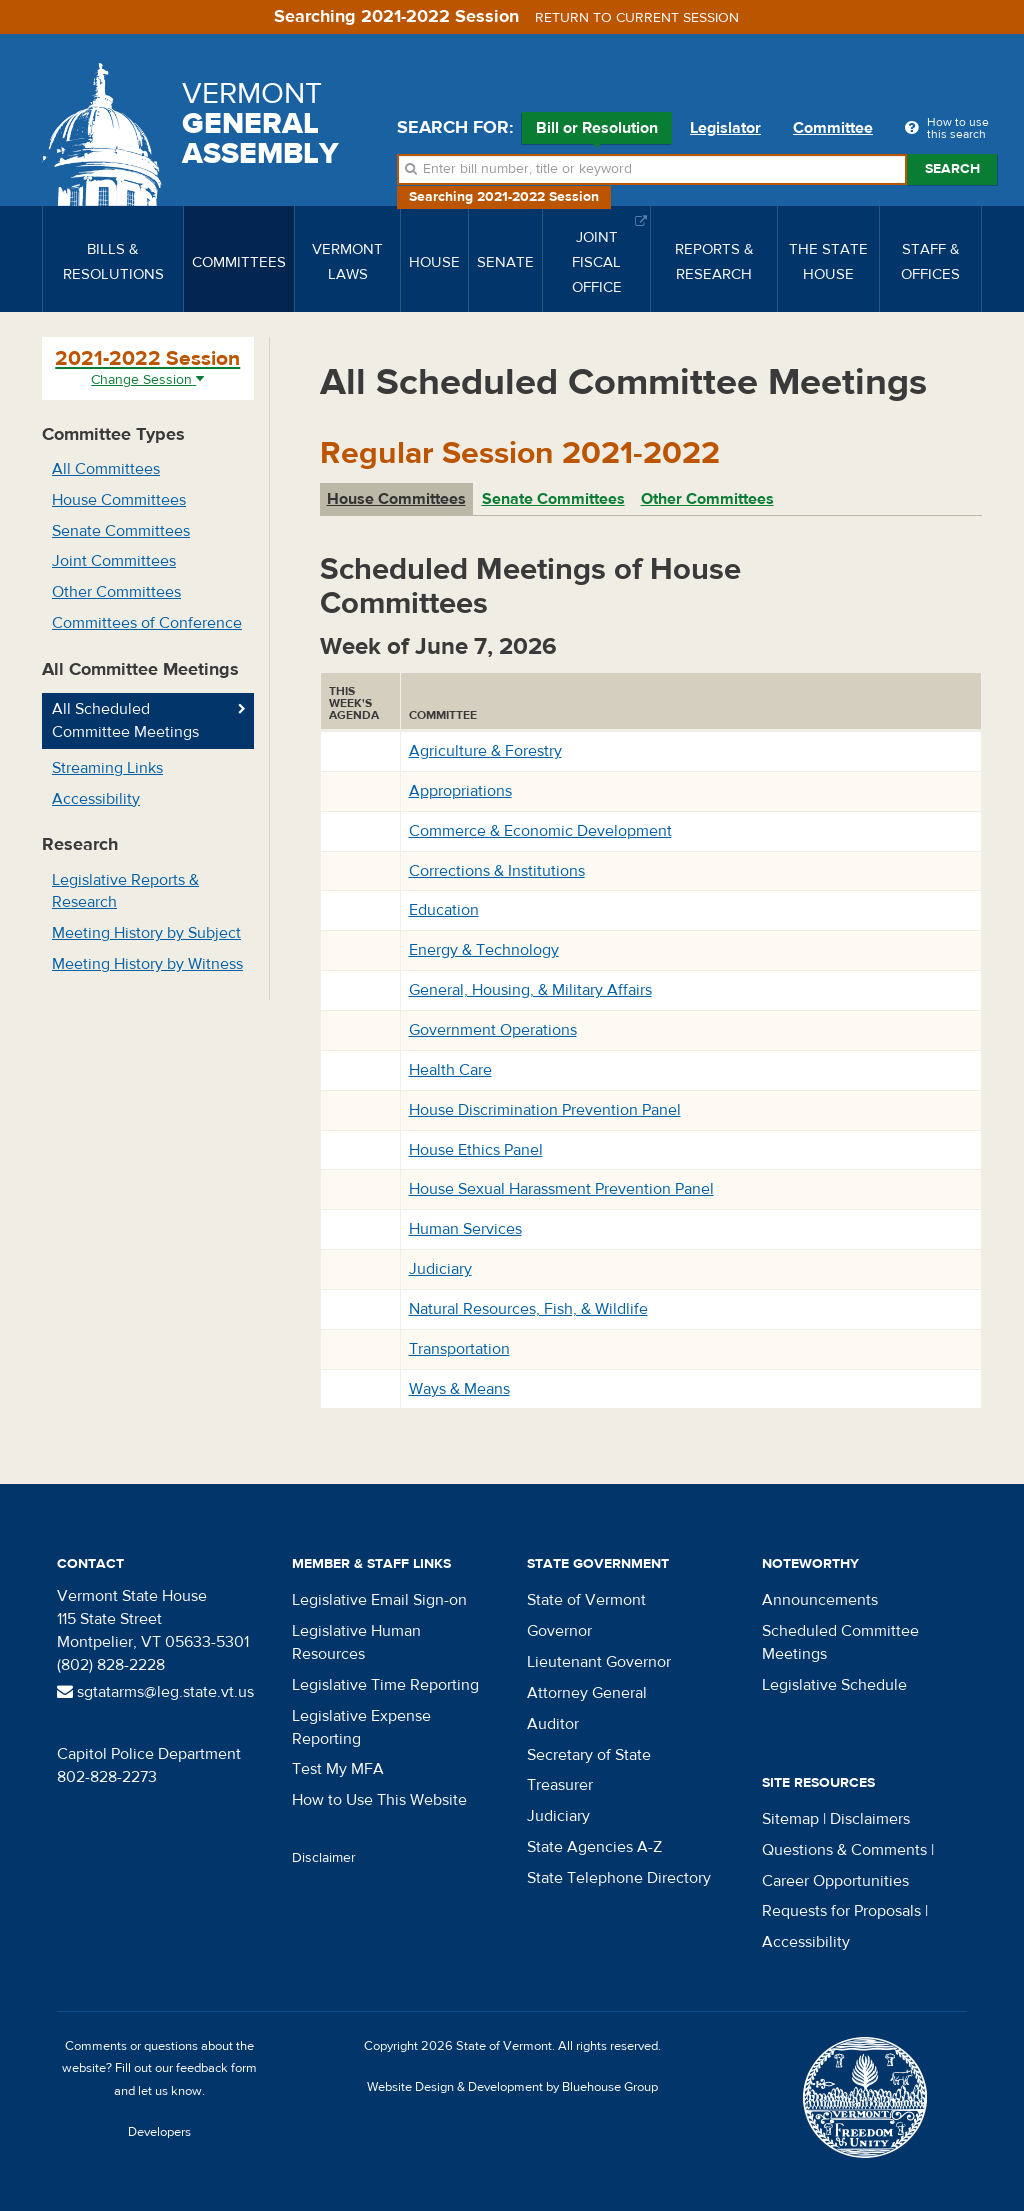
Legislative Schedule (834, 1685)
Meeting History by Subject (146, 933)
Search (952, 169)
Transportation (459, 1349)
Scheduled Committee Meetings (840, 1642)
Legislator (725, 128)
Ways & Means (459, 1389)
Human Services (465, 1229)
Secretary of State (589, 1755)
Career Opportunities (835, 1881)
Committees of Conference (147, 623)
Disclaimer (324, 1858)
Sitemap (790, 1819)
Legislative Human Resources (356, 1642)
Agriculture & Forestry (485, 751)
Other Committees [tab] (707, 499)
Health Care (450, 1070)
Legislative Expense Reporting (361, 1727)
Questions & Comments (844, 1850)
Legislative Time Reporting (385, 1685)
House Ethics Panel (476, 1150)
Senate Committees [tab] (553, 499)
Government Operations (493, 1030)
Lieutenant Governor (599, 1662)
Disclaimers (870, 1819)
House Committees (119, 500)
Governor (559, 1631)
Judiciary (440, 1269)
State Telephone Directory (619, 1878)
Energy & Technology (484, 950)
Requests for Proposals (841, 1911)
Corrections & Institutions (497, 871)
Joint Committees (114, 561)
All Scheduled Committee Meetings (125, 720)
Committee (833, 128)
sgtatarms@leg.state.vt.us (155, 1692)
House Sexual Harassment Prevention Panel (561, 1189)
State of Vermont (586, 1600)
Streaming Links (107, 768)
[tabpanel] (651, 968)
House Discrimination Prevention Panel (545, 1110)
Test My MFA (338, 1769)
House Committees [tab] (396, 499)
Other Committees (116, 592)
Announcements (820, 1600)
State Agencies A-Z (594, 1847)
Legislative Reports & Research (125, 891)
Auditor (553, 1724)
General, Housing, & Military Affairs (530, 990)
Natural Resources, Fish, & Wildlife (528, 1309)
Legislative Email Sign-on (379, 1600)
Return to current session (637, 18)
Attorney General (587, 1693)
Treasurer (560, 1785)
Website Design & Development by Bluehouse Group (512, 2087)
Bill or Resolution (597, 131)
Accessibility (96, 799)
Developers (159, 2132)
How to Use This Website (379, 1800)
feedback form (216, 2068)
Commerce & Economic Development (540, 831)
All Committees (106, 469)
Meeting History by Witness (147, 964)
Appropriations (460, 791)
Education (444, 910)
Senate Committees (121, 531)
